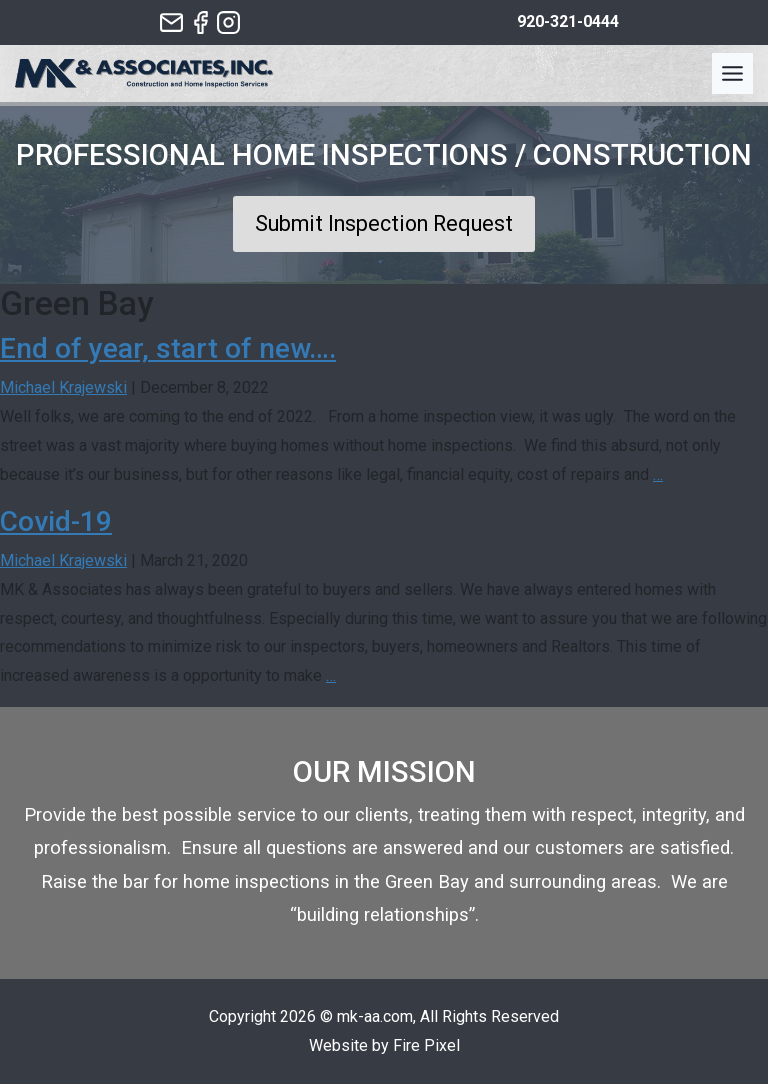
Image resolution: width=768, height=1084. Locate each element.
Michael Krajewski (63, 387)
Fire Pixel (426, 1045)
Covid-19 (56, 521)
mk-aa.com (375, 1016)
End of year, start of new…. (168, 348)
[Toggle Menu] (732, 73)
